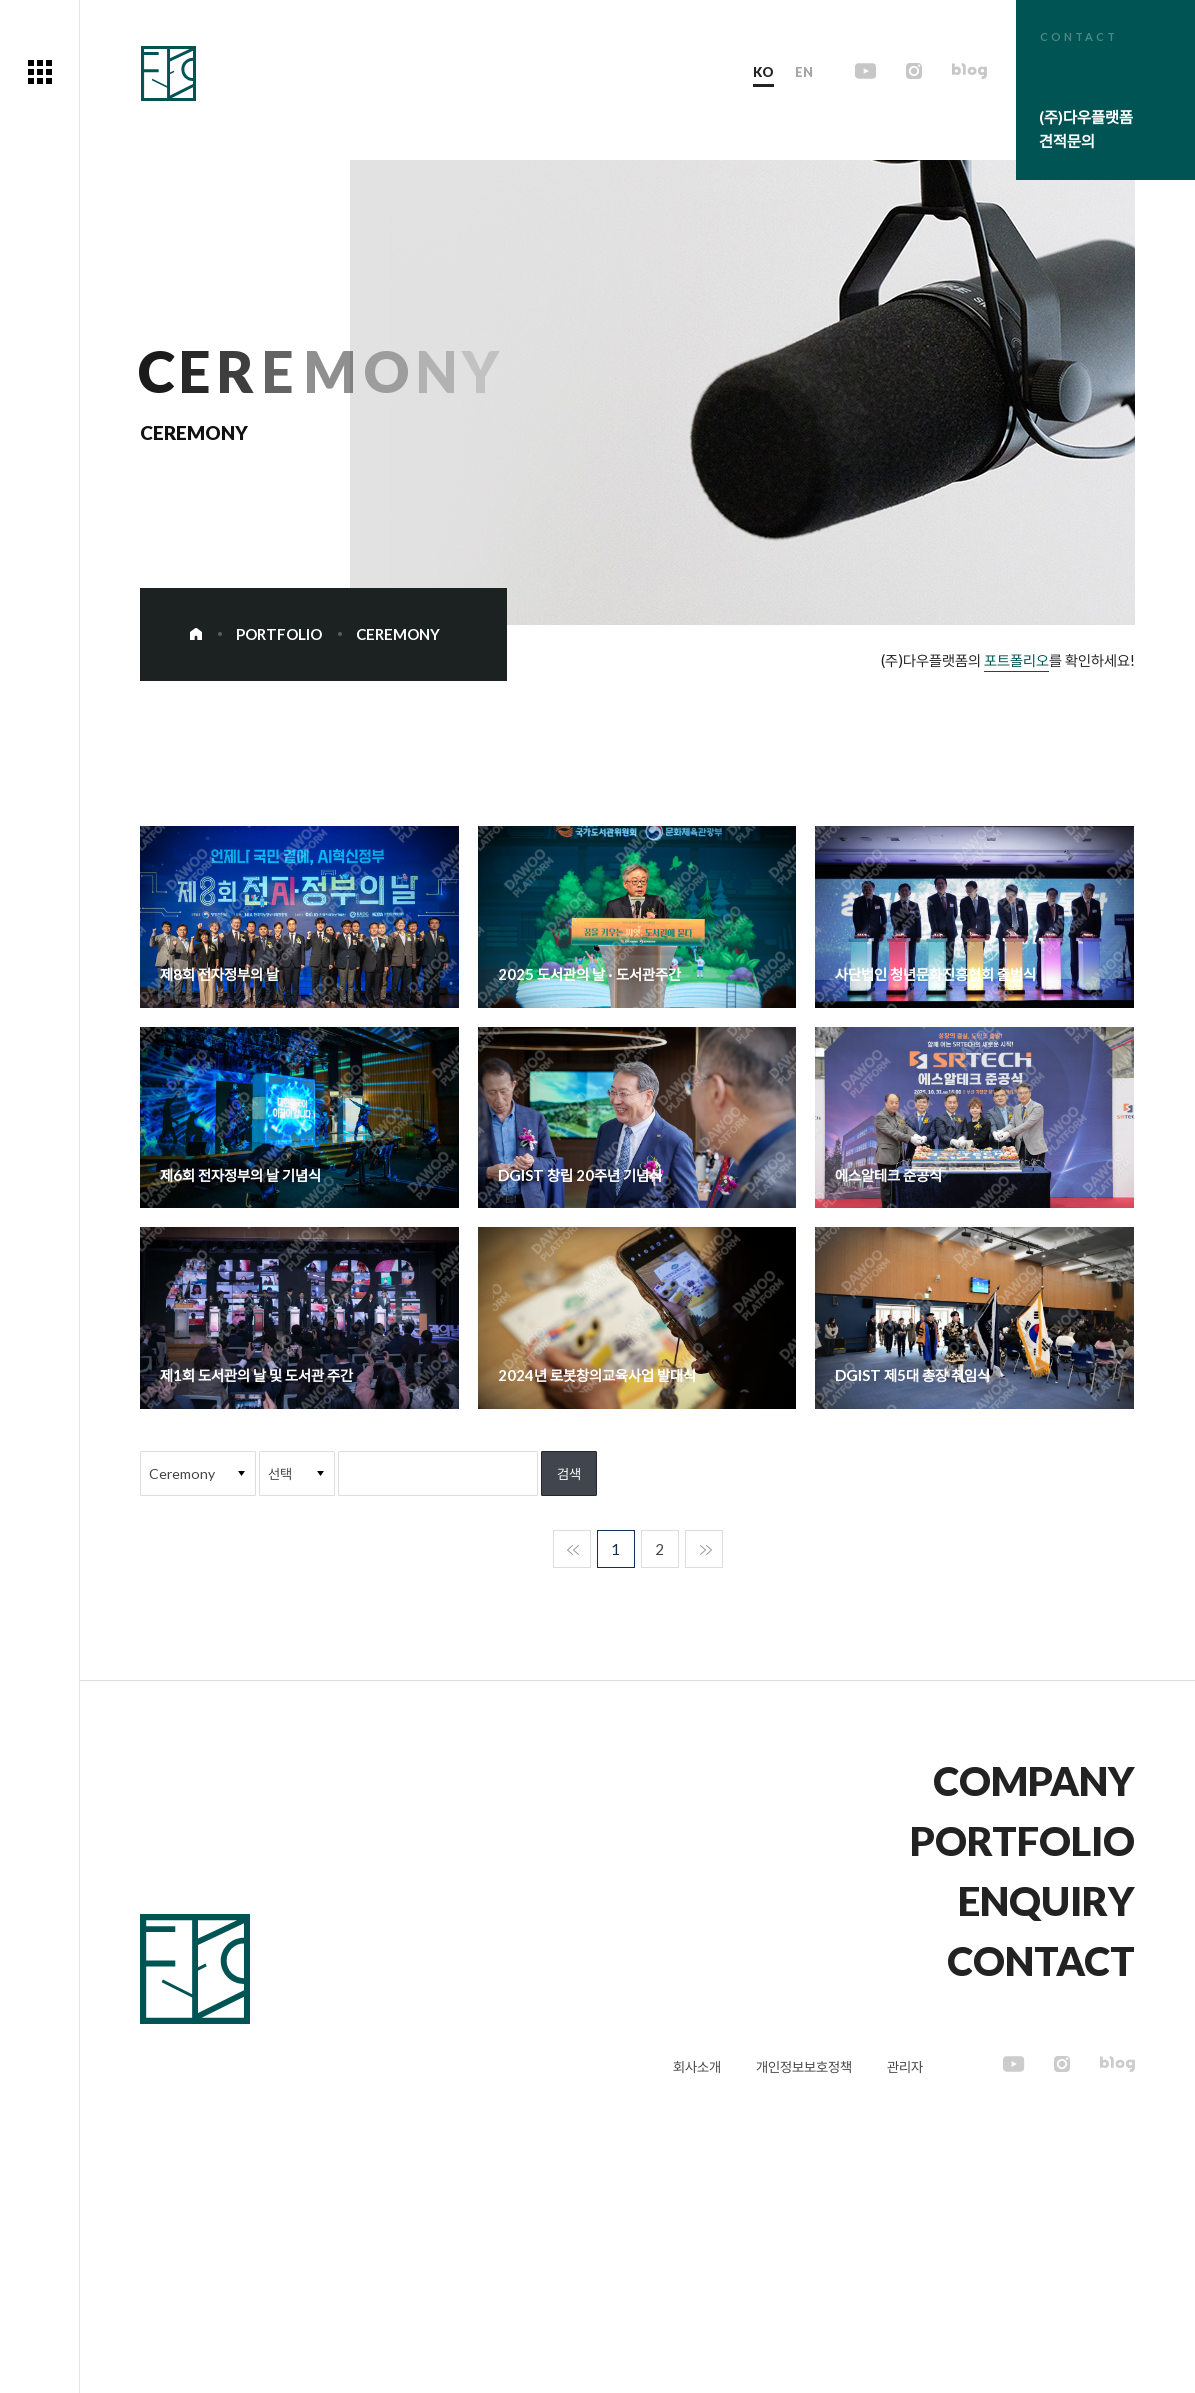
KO (765, 72)
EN (806, 72)
